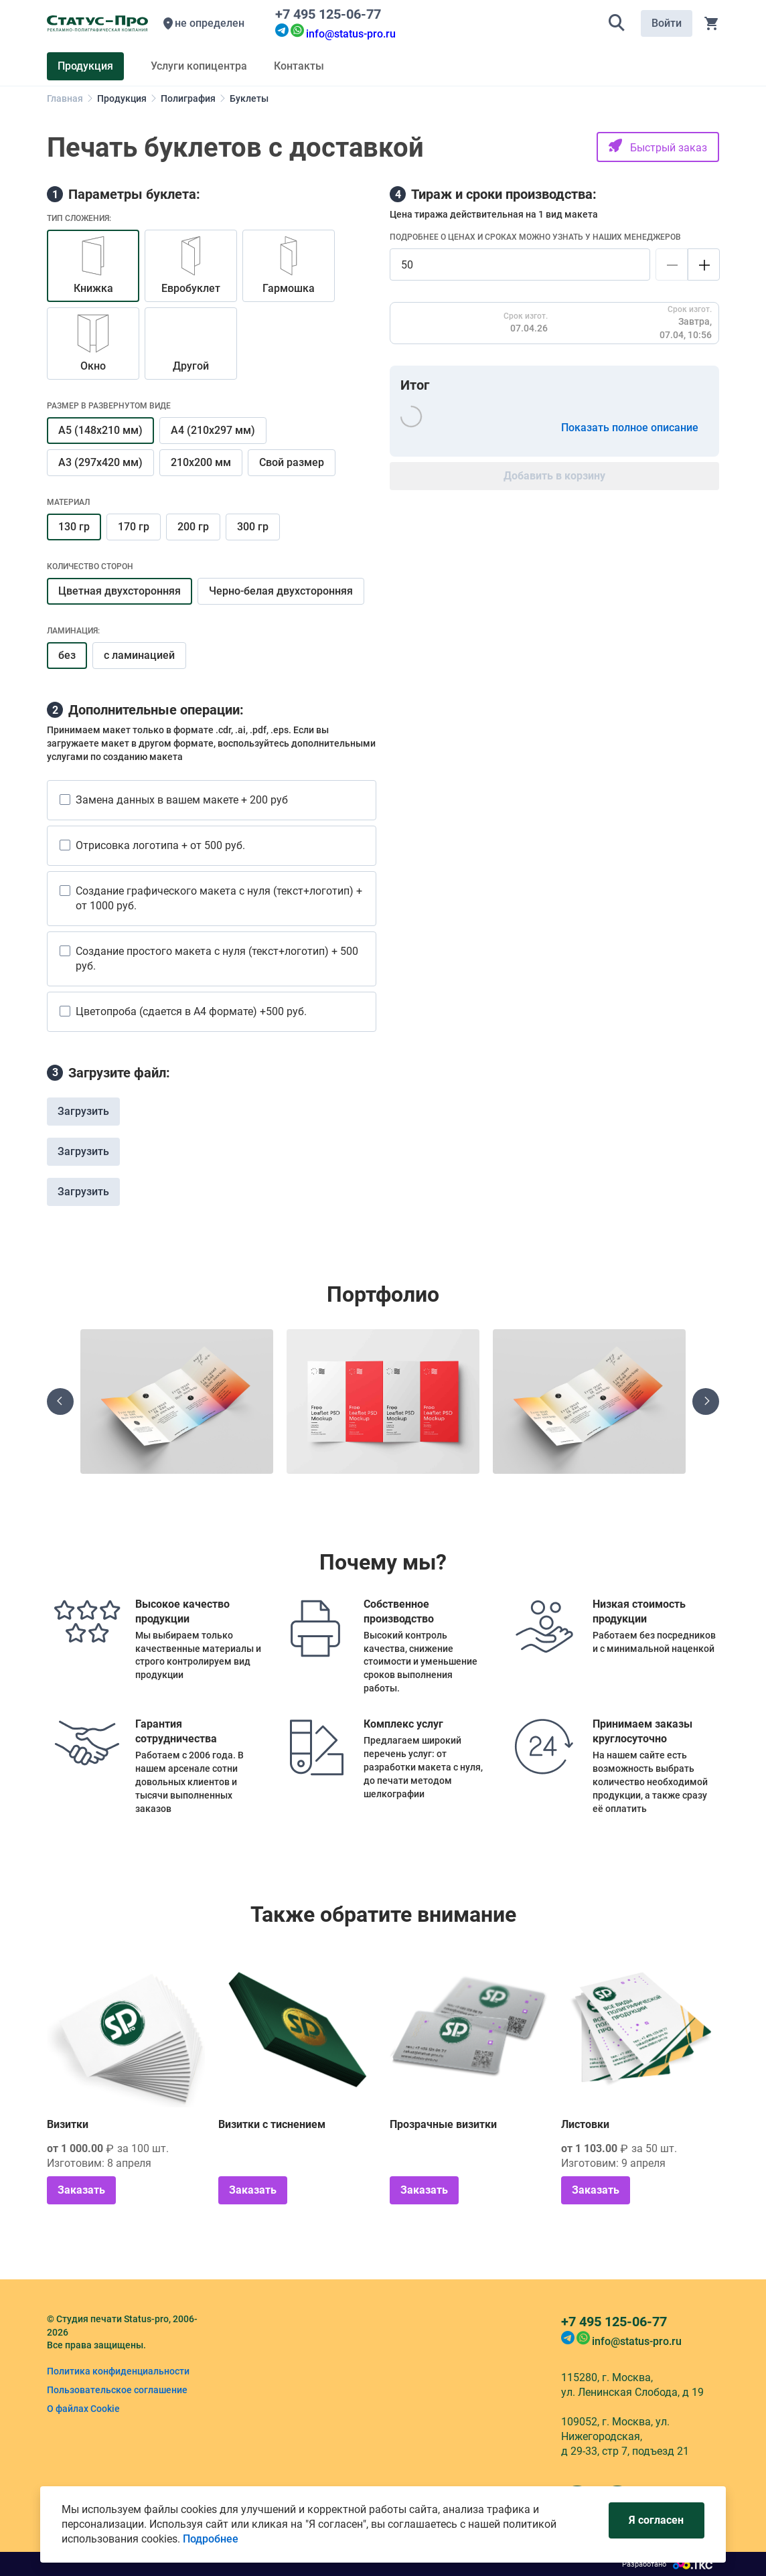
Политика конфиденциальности (118, 2371)
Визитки (67, 2124)
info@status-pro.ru (351, 33)
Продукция (122, 98)
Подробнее (210, 2538)
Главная (65, 98)
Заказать (81, 2190)
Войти (667, 23)
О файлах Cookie (83, 2408)
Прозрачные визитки (443, 2124)
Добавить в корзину (554, 475)
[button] (616, 23)
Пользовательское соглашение (117, 2389)
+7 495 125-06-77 (331, 14)
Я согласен (656, 2520)
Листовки (585, 2124)
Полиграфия (188, 98)
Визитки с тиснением (271, 2124)
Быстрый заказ (658, 146)
